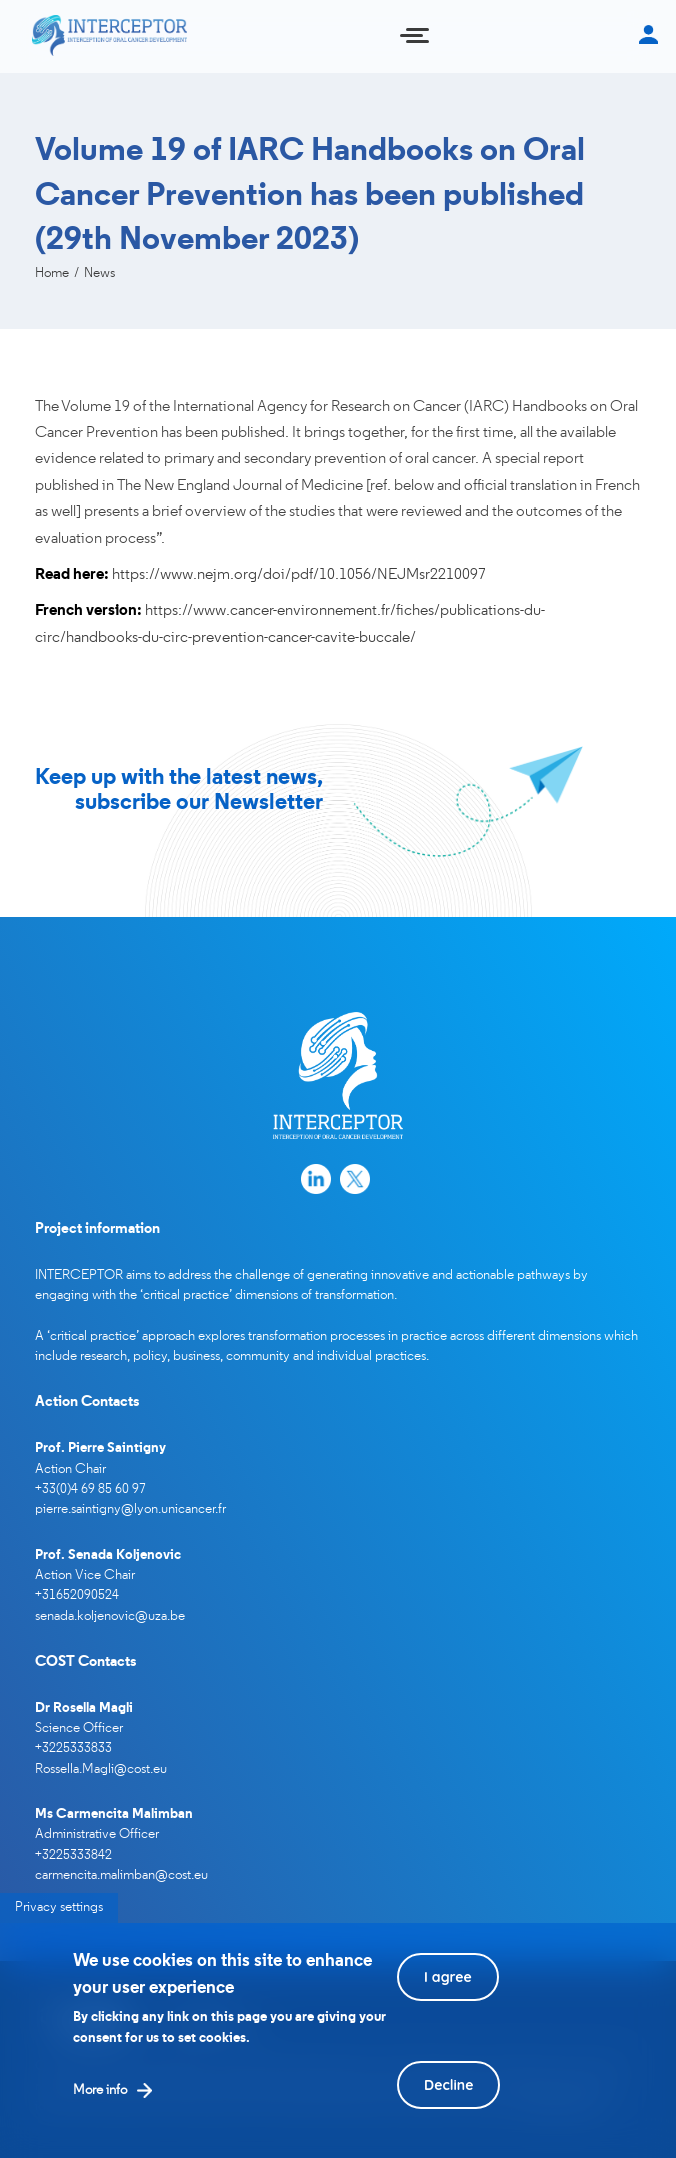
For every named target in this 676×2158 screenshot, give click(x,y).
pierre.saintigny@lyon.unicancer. (126, 1509)
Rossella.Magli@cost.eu (101, 1769)
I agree (448, 1996)
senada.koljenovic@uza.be (110, 1616)
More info (100, 2109)
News (99, 273)
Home (52, 273)
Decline (448, 2104)
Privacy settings (59, 1926)
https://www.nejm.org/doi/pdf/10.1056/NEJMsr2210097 (299, 575)
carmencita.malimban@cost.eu (121, 1875)
